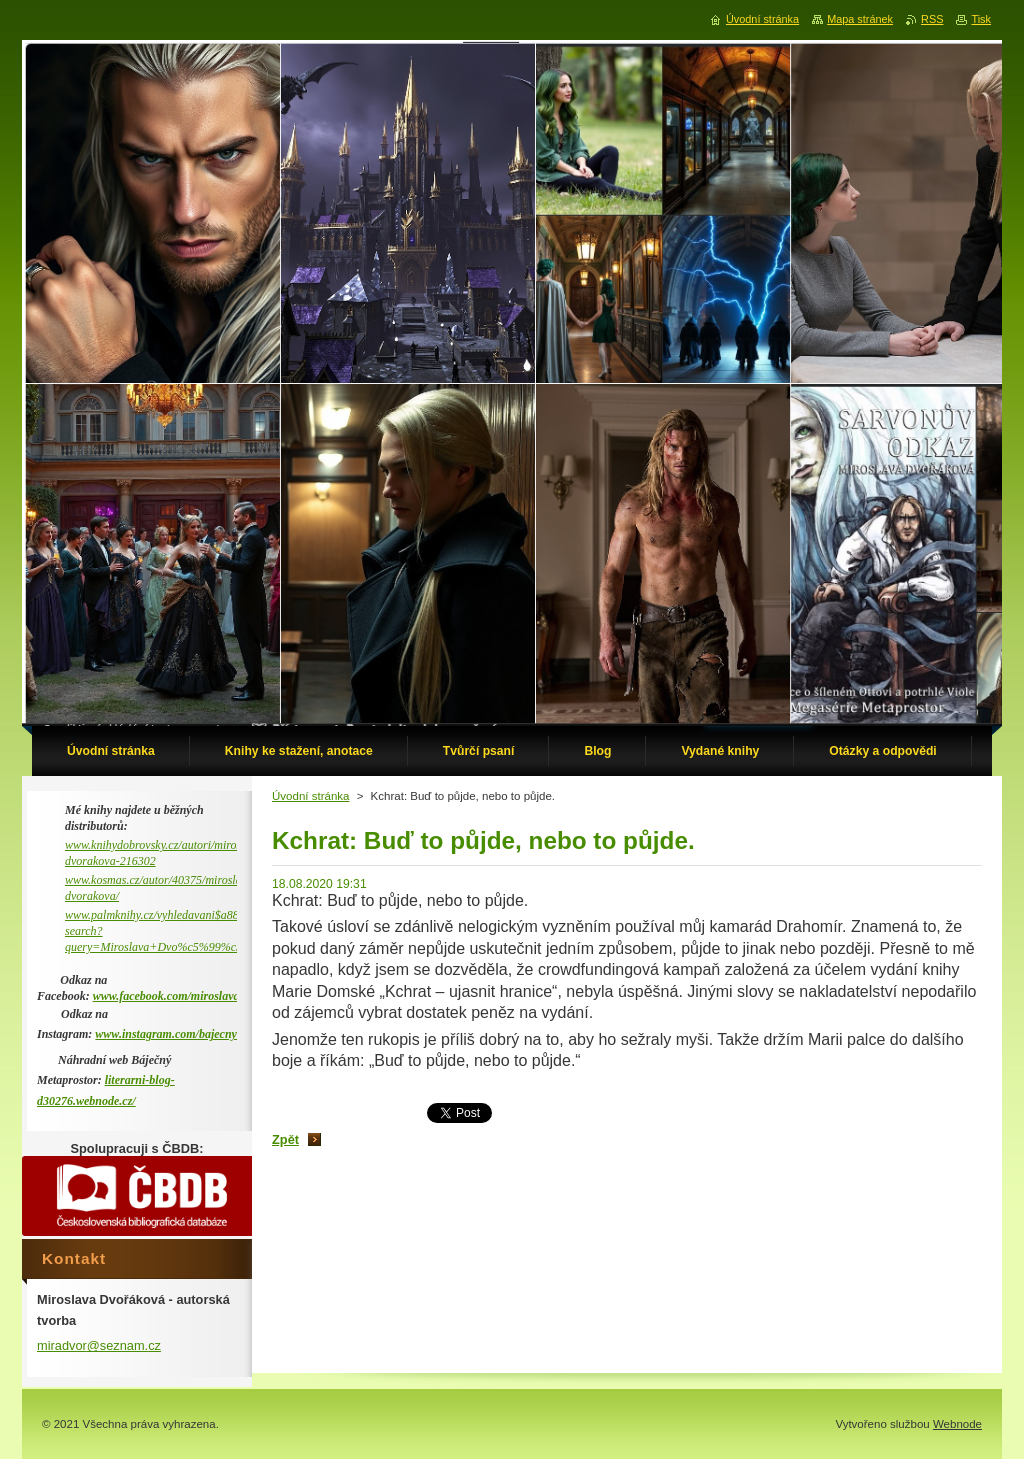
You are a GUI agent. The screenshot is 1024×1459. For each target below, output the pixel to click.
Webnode (957, 1424)
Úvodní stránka (310, 796)
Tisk (981, 19)
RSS (932, 19)
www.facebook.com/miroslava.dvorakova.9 (198, 996)
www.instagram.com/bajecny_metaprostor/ (200, 1034)
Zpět (285, 1139)
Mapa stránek (860, 19)
